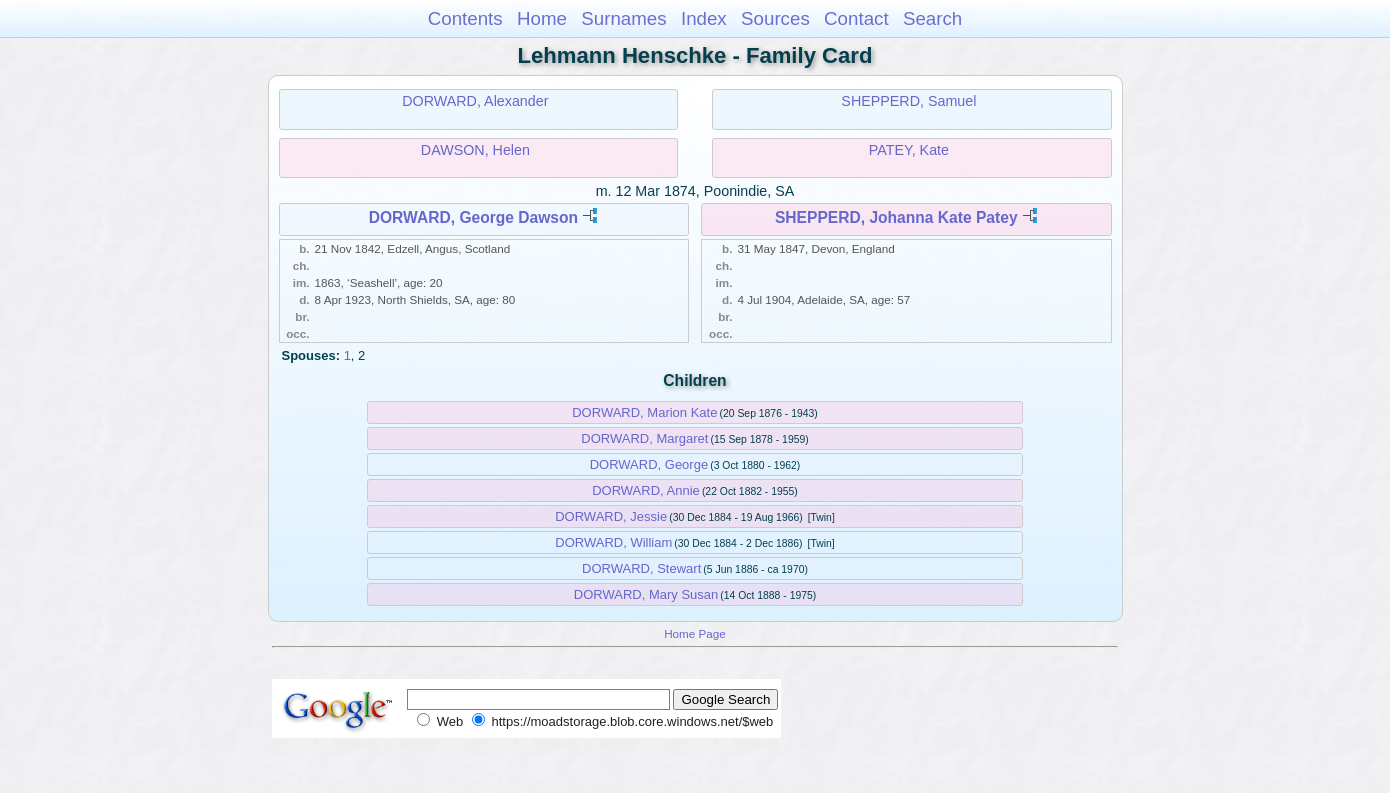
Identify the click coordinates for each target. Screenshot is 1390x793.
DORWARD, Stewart (641, 568)
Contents (465, 18)
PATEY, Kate (909, 150)
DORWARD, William (613, 542)
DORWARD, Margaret (644, 438)
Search (932, 18)
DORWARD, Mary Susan (646, 594)
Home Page (695, 633)
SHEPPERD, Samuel (908, 101)
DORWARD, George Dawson (473, 217)
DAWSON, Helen (475, 150)
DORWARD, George (649, 464)
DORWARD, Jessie (611, 516)
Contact (856, 18)
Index (704, 18)
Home (542, 18)
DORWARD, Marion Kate (644, 412)
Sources (775, 18)
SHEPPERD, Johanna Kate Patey (896, 217)
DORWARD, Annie (646, 490)
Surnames (623, 18)
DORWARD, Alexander (475, 101)
